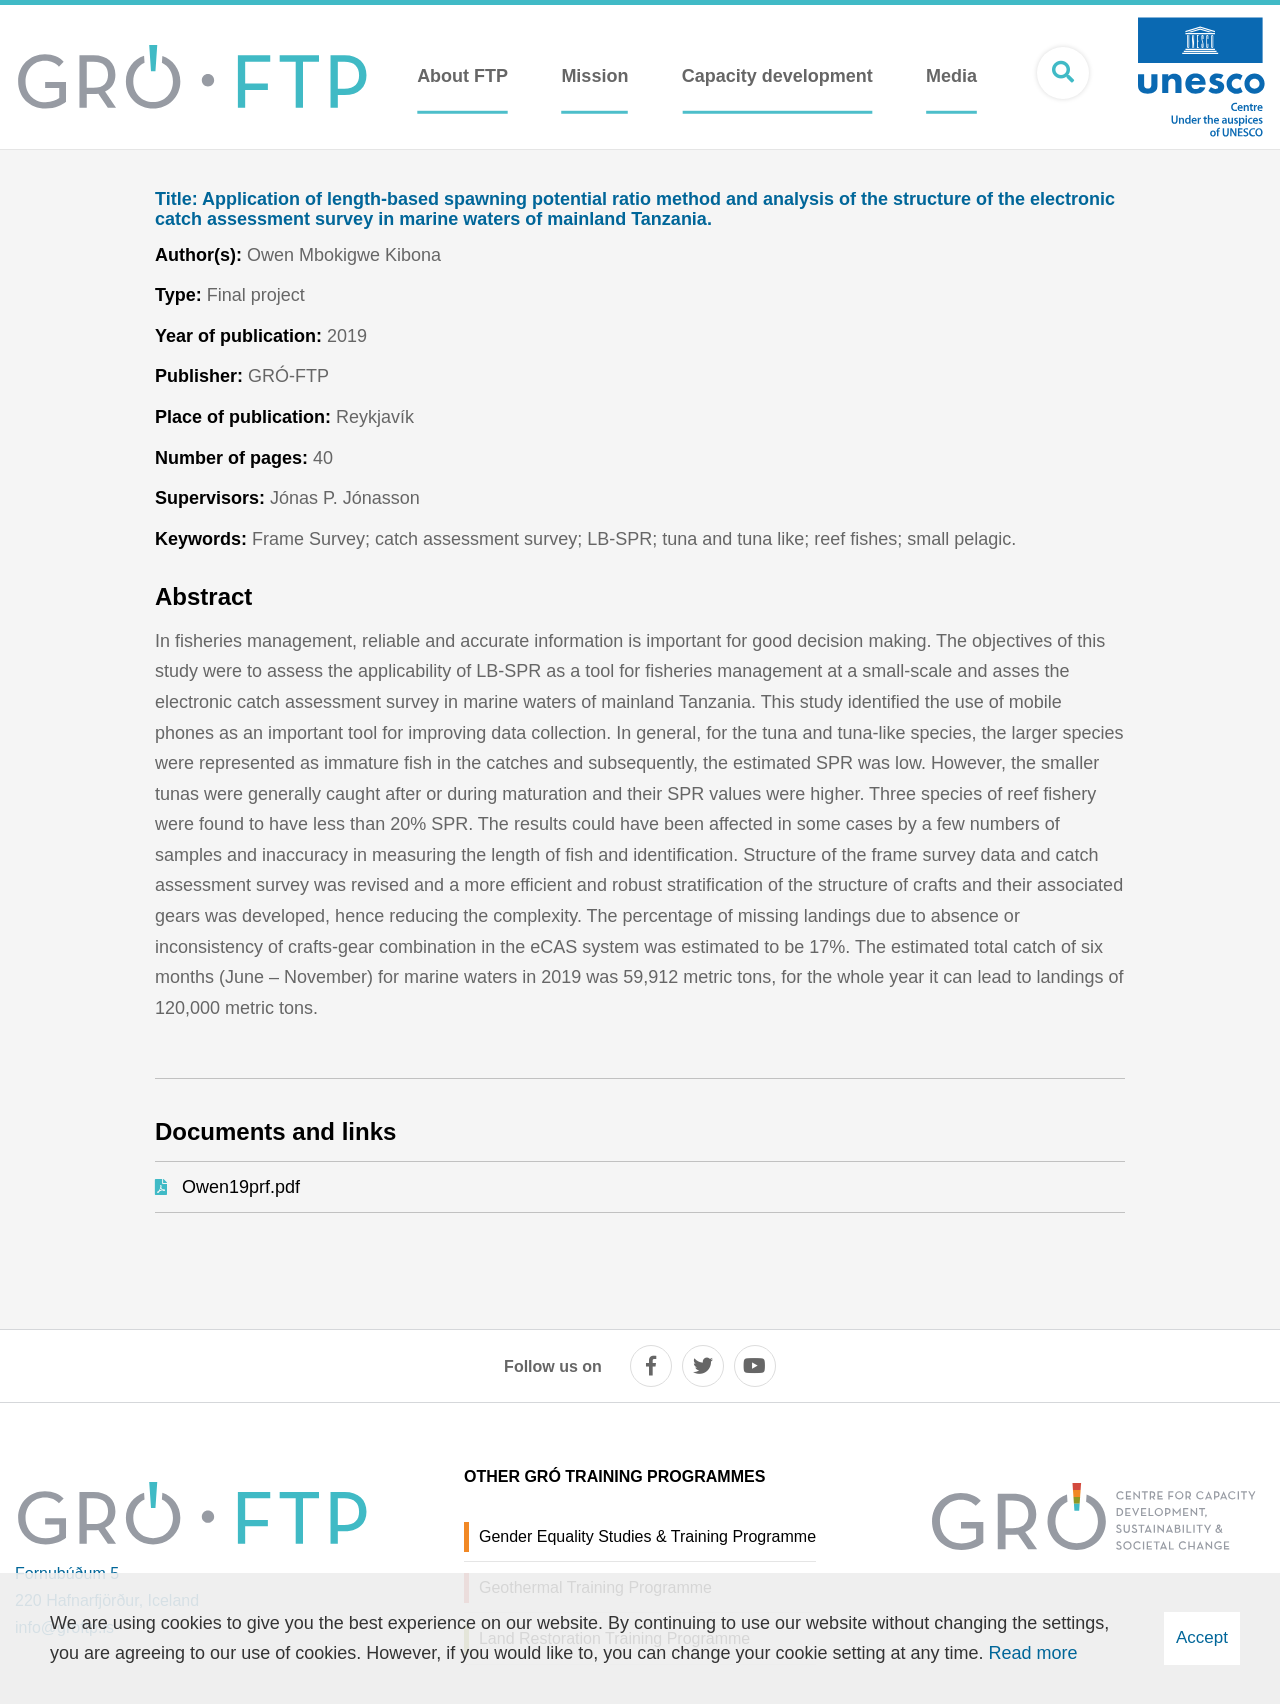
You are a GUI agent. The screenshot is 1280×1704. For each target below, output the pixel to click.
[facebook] (651, 1366)
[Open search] (1063, 73)
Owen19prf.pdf (241, 1187)
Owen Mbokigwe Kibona (344, 255)
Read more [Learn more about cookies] (1033, 1653)
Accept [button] (1202, 1637)
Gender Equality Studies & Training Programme (647, 1536)
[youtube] (755, 1366)
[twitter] (703, 1366)
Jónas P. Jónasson (345, 498)
